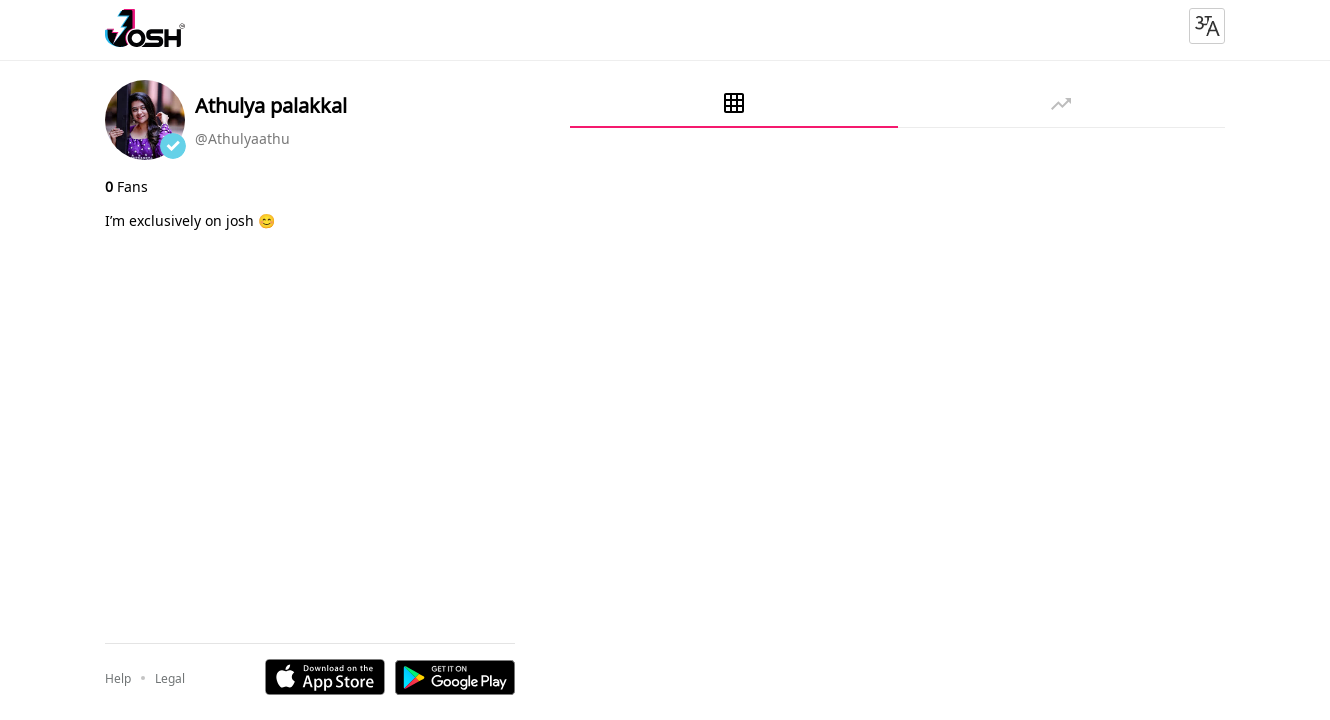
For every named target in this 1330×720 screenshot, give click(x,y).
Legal (170, 678)
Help (118, 678)
